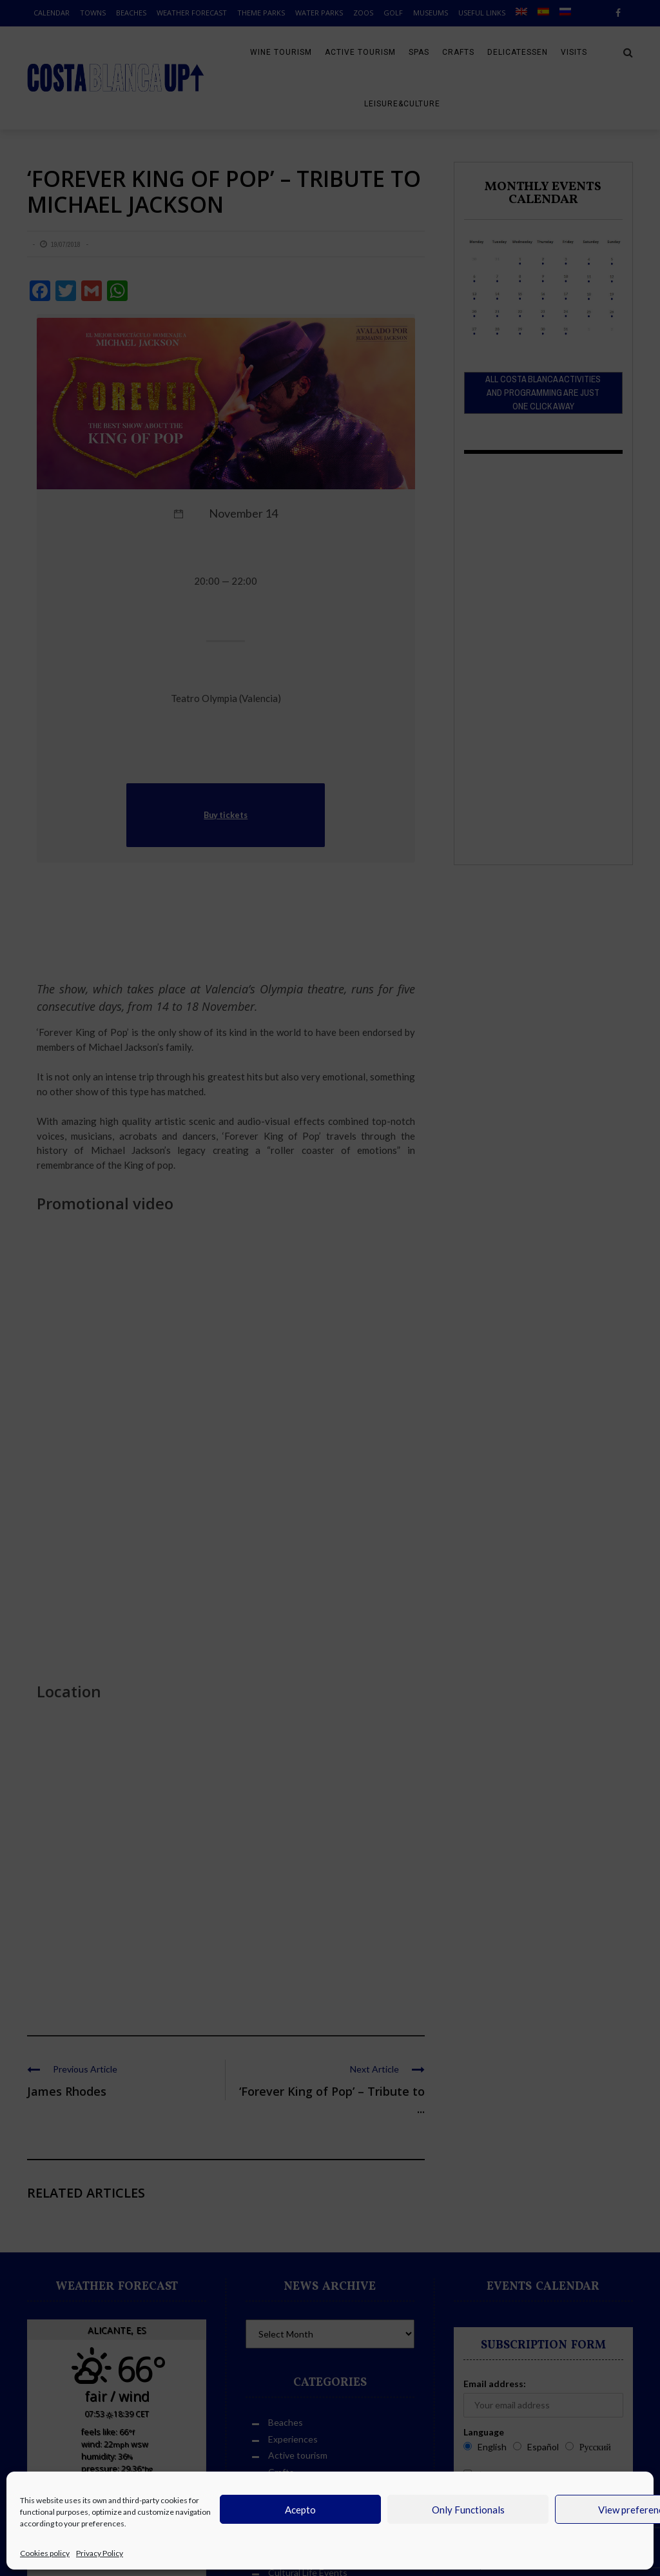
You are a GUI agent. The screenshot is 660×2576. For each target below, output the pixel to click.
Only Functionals (468, 2509)
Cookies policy (45, 2553)
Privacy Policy (99, 2553)
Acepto (300, 2509)
